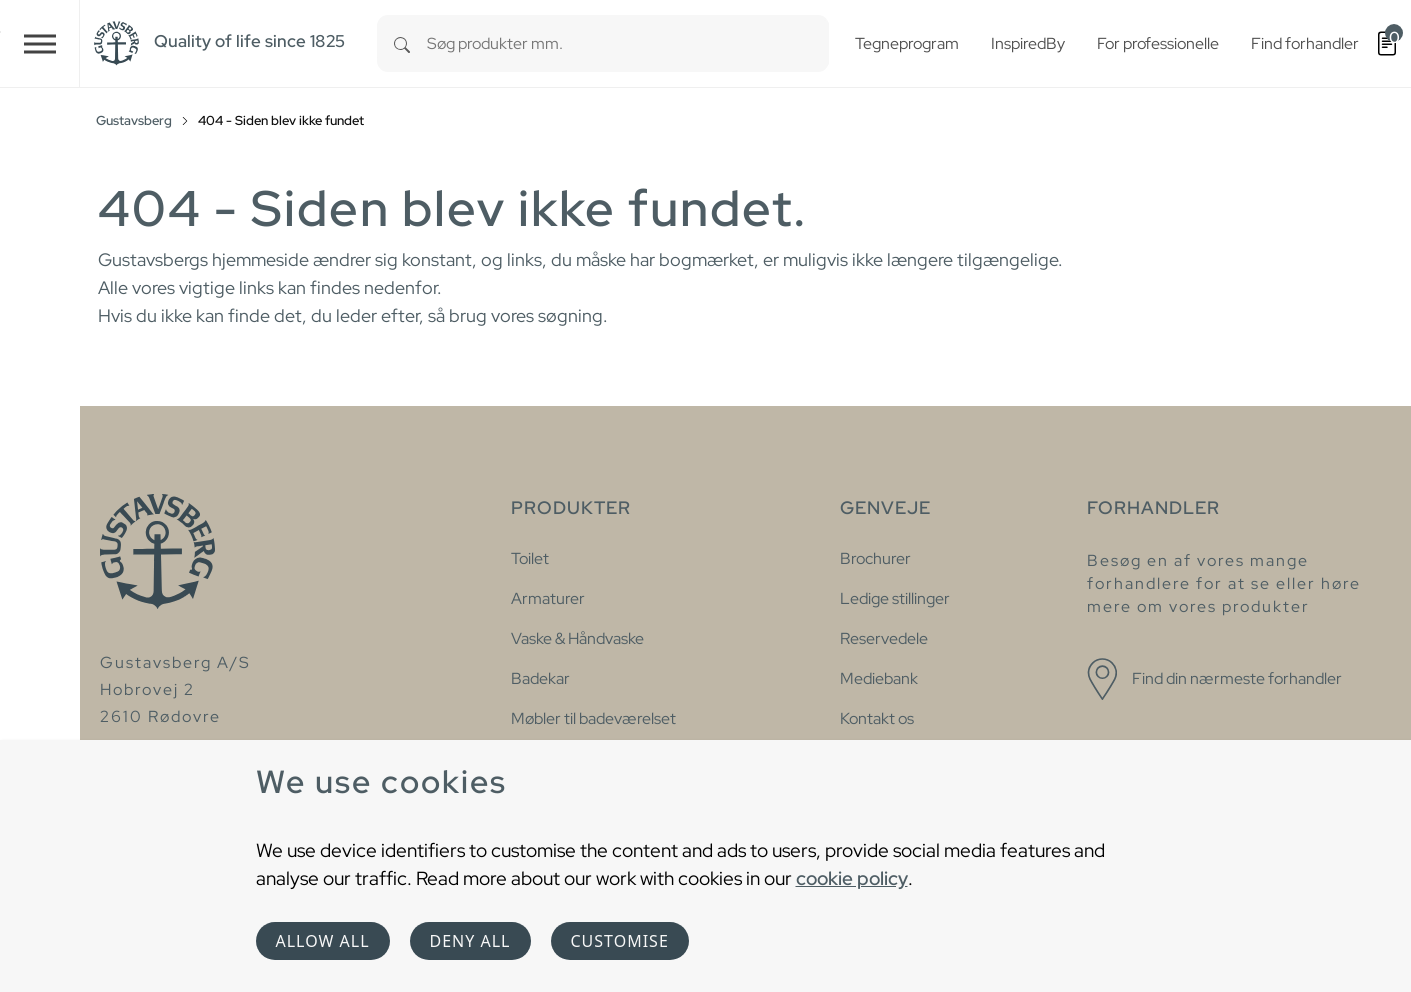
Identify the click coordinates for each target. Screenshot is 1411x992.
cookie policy (852, 878)
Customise (620, 941)
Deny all (470, 941)
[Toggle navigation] (40, 43)
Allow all (323, 941)
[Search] (402, 43)
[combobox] (628, 43)
